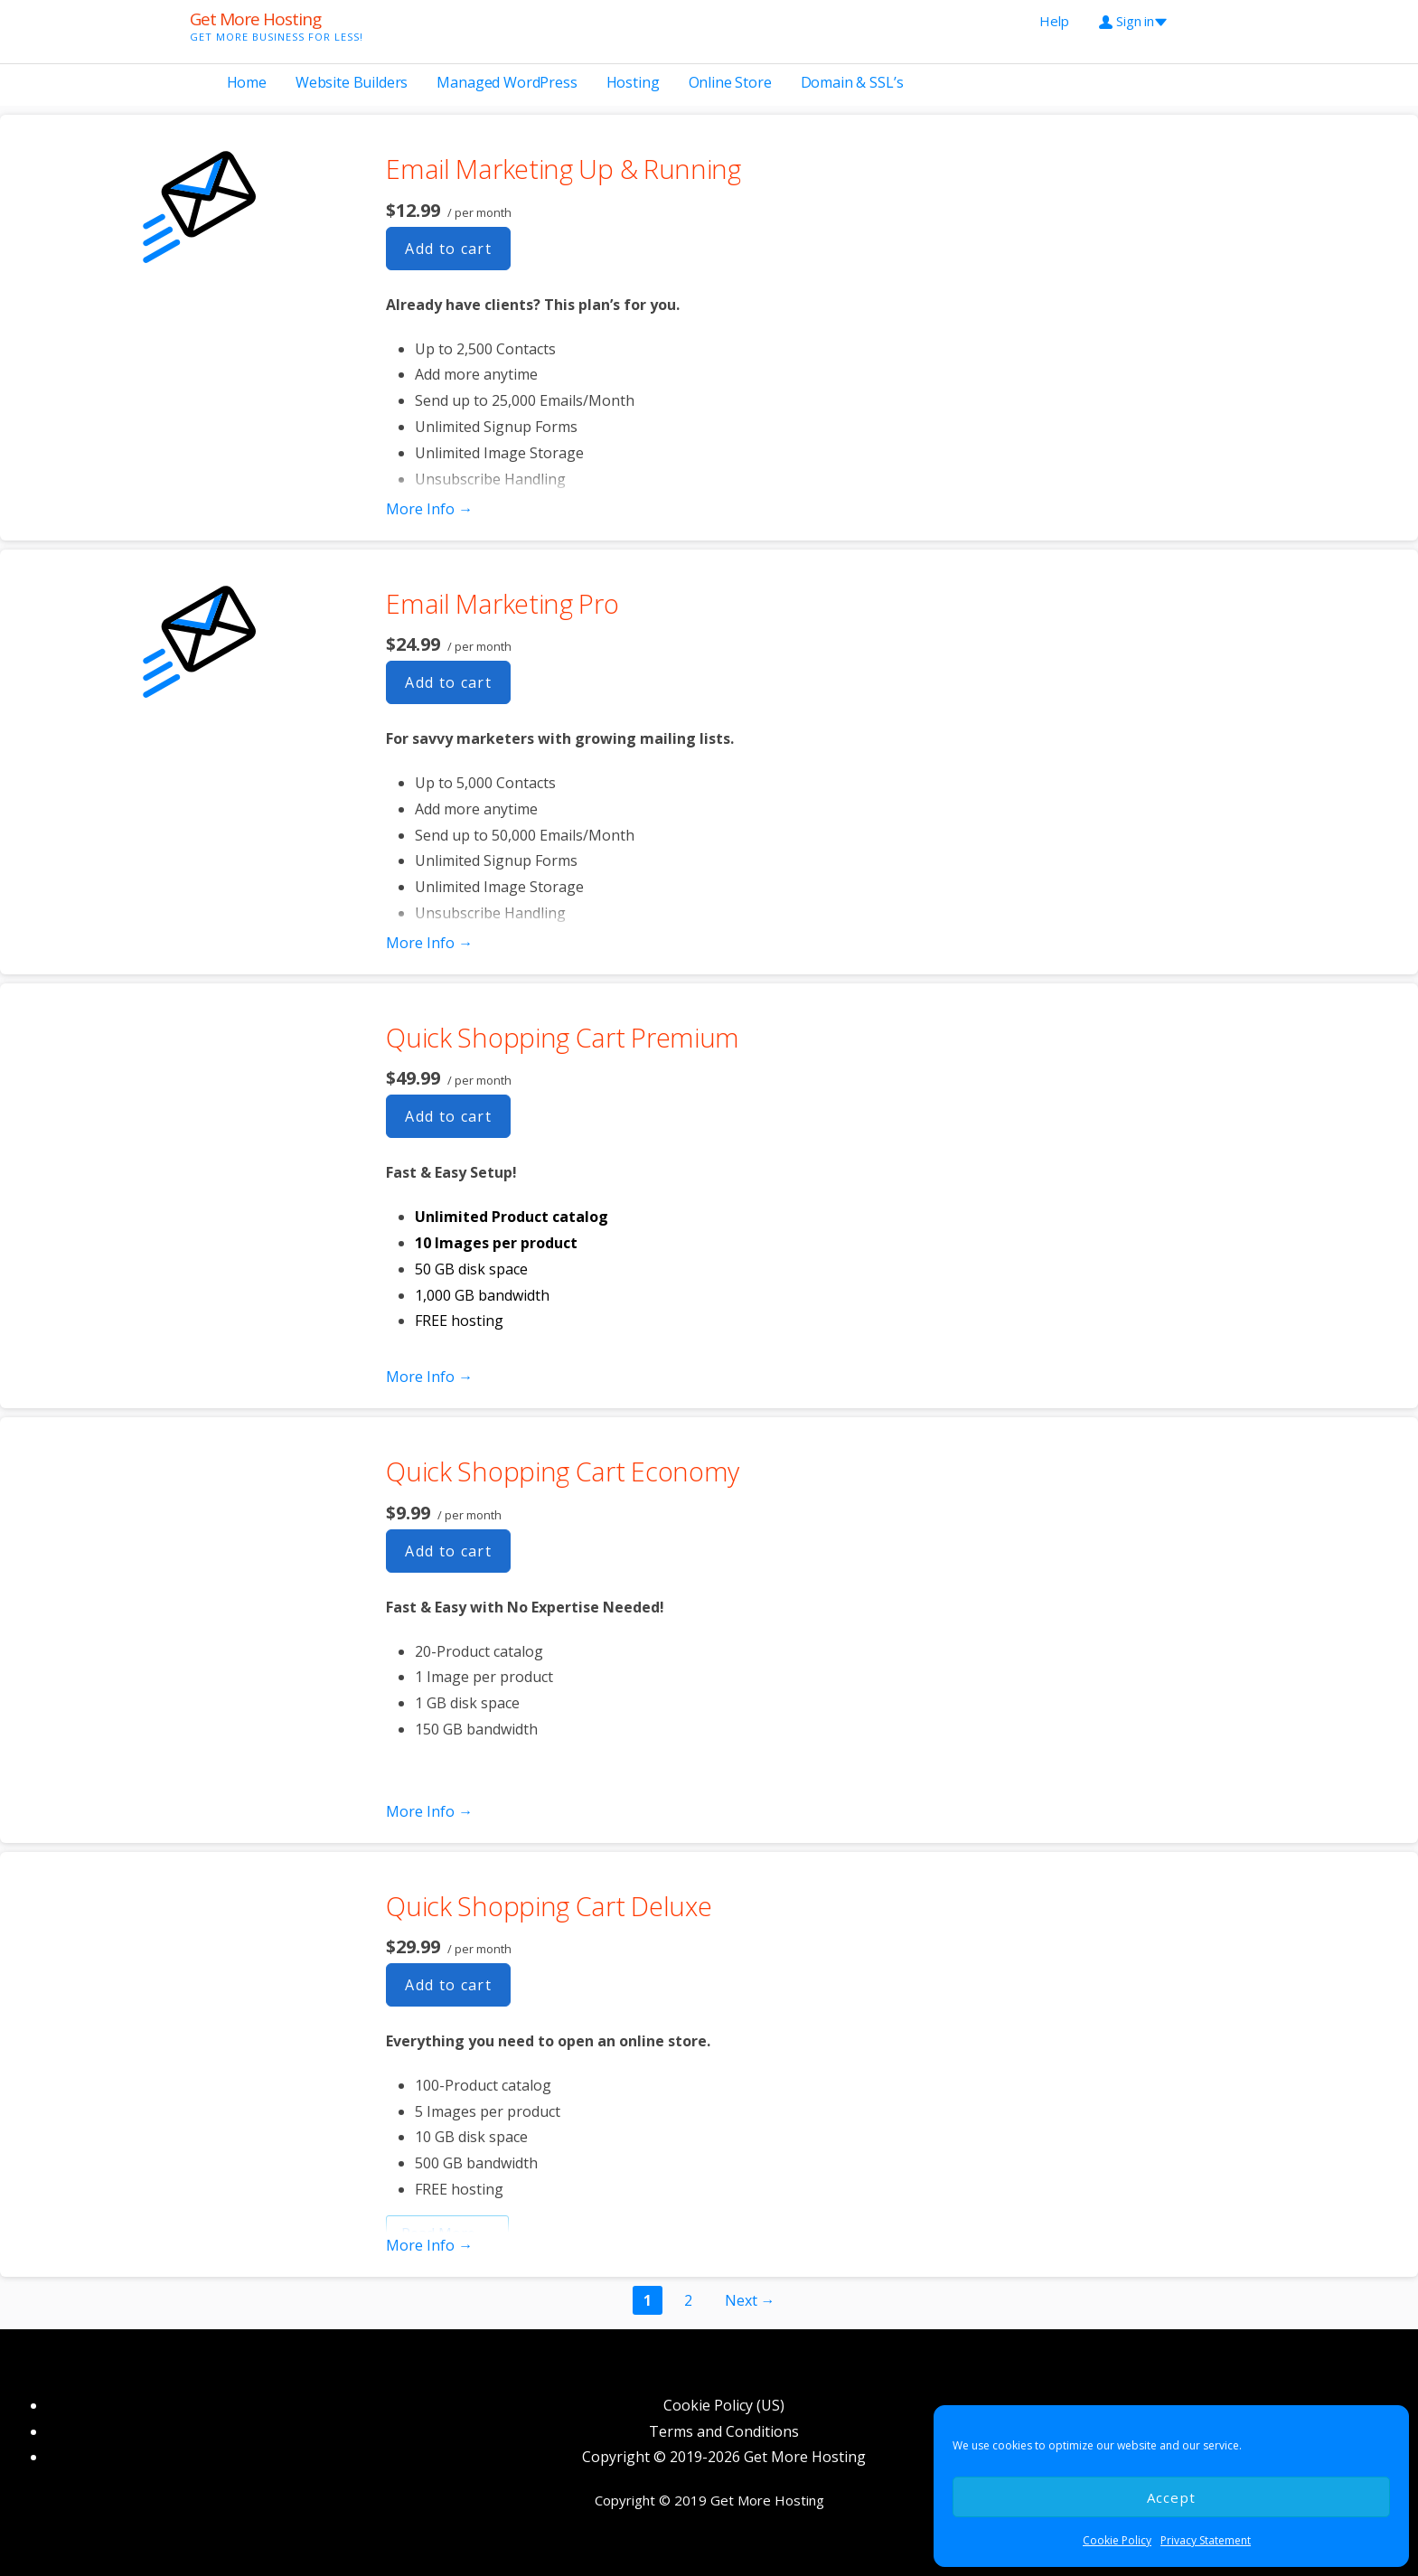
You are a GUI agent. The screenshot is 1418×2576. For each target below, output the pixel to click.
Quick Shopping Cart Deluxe (548, 1905)
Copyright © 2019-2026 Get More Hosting (724, 2457)
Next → (750, 2300)
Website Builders (352, 82)
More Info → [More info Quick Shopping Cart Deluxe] (429, 2245)
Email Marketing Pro (502, 603)
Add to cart (448, 249)
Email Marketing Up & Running (563, 168)
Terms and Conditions (724, 2431)
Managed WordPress (507, 82)
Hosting (633, 82)
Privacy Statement (1205, 2540)
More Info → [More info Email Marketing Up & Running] (429, 509)
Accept (1172, 2497)
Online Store (730, 82)
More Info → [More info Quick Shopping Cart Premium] (429, 1377)
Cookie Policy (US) (723, 2405)
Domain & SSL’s (852, 82)
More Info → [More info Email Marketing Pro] (429, 943)
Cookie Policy (1117, 2540)
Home (247, 82)
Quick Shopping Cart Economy (562, 1471)
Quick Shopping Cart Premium (562, 1037)
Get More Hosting (255, 19)
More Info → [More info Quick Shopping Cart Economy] (429, 1811)
